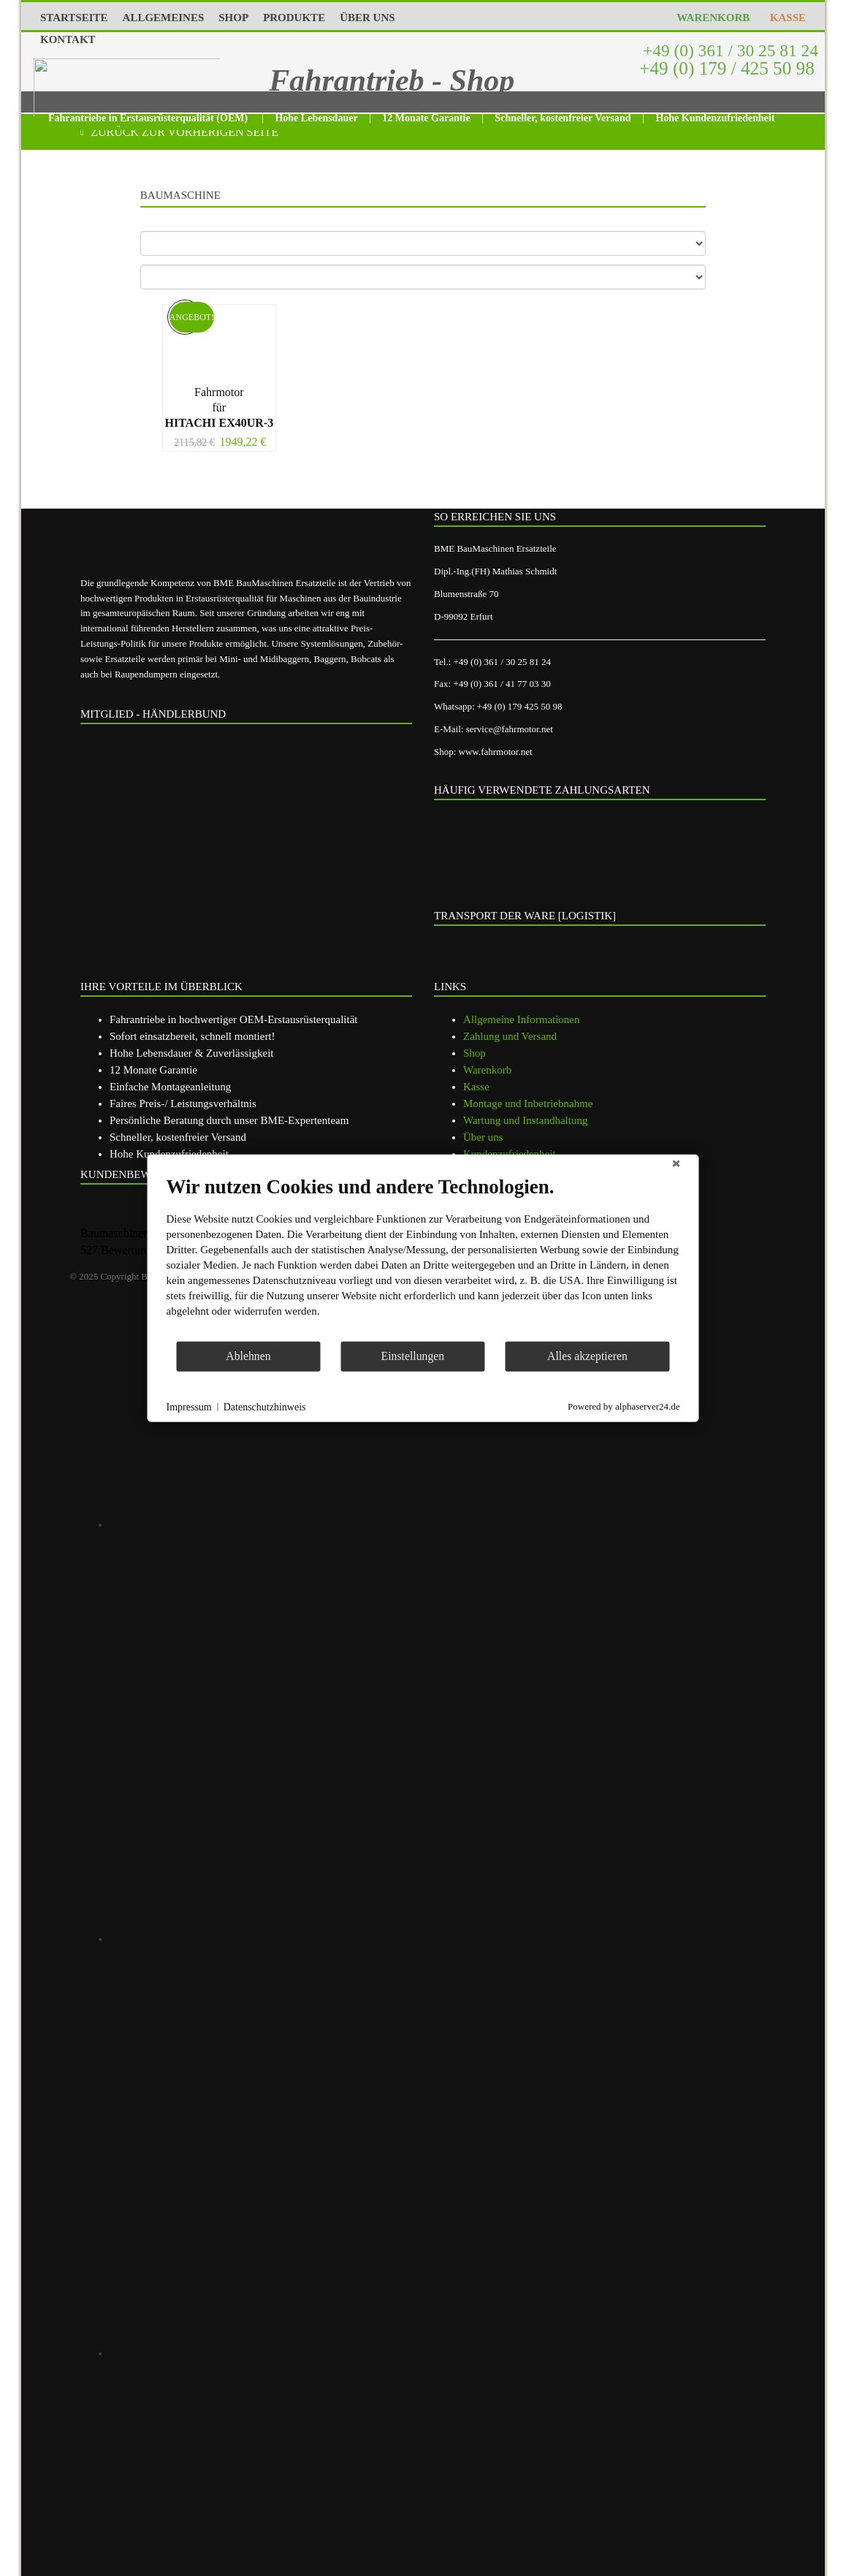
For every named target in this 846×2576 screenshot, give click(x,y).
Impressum (189, 1406)
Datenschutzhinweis (265, 1406)
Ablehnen (248, 1356)
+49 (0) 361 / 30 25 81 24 (728, 50)
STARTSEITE (74, 17)
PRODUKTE (294, 17)
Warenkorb (487, 1070)
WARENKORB (710, 17)
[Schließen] (676, 1166)
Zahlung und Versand (510, 1036)
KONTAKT (68, 39)
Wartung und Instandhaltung (525, 1120)
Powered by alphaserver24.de (623, 1406)
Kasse (476, 1087)
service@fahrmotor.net (509, 728)
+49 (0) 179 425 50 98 (520, 706)
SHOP (233, 17)
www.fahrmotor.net (496, 751)
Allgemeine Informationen (521, 1019)
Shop (474, 1053)
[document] (423, 1257)
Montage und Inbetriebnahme (527, 1103)
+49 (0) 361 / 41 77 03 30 (501, 683)
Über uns (483, 1137)
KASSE (785, 17)
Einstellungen (413, 1356)
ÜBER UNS (367, 17)
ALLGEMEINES (164, 17)
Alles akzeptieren (587, 1356)
